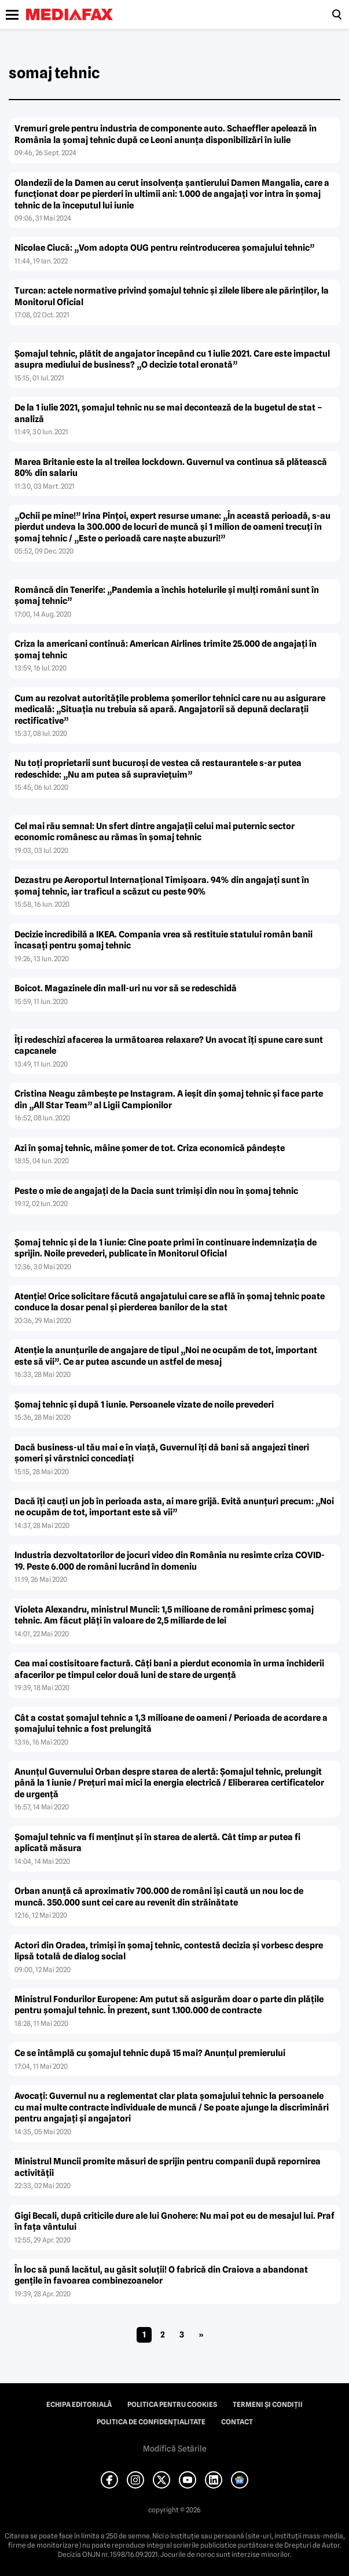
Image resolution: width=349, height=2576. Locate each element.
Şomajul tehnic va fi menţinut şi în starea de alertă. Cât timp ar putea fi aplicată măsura (157, 1843)
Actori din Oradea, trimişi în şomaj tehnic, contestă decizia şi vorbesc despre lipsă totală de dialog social (168, 1951)
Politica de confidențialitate (151, 2422)
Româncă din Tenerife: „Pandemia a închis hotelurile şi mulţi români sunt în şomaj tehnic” (166, 596)
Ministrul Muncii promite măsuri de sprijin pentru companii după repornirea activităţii (167, 2167)
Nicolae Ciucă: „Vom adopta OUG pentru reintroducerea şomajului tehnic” (164, 248)
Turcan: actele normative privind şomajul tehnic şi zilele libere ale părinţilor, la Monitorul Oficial (171, 296)
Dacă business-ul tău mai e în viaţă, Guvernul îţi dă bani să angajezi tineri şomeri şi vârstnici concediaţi (161, 1453)
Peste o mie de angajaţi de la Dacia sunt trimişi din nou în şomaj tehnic (156, 1191)
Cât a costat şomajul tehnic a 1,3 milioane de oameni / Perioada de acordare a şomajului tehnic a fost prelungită (171, 1724)
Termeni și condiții (268, 2405)
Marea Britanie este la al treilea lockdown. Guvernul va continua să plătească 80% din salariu (170, 468)
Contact (237, 2422)
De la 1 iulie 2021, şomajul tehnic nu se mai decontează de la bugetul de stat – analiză (168, 413)
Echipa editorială (79, 2405)
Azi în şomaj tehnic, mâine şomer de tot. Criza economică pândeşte (149, 1148)
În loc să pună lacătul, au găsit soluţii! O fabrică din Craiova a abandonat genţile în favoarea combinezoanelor (161, 2275)
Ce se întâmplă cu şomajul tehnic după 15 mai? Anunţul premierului (149, 2053)
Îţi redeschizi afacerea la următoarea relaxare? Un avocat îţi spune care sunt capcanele (168, 1046)
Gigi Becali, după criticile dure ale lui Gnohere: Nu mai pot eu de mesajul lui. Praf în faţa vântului (174, 2222)
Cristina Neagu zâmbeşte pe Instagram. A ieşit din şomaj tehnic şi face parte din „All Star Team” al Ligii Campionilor (168, 1100)
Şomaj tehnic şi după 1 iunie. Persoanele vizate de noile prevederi (144, 1404)
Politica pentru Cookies (172, 2405)
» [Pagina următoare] (201, 2334)
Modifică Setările (175, 2448)
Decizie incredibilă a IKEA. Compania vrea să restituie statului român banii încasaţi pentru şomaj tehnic (163, 940)
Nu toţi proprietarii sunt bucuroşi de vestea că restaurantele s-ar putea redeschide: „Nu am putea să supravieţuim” (158, 769)
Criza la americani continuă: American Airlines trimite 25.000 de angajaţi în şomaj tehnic (165, 650)
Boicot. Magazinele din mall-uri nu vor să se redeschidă (125, 988)
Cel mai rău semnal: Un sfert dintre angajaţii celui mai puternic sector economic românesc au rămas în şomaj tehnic (154, 832)
